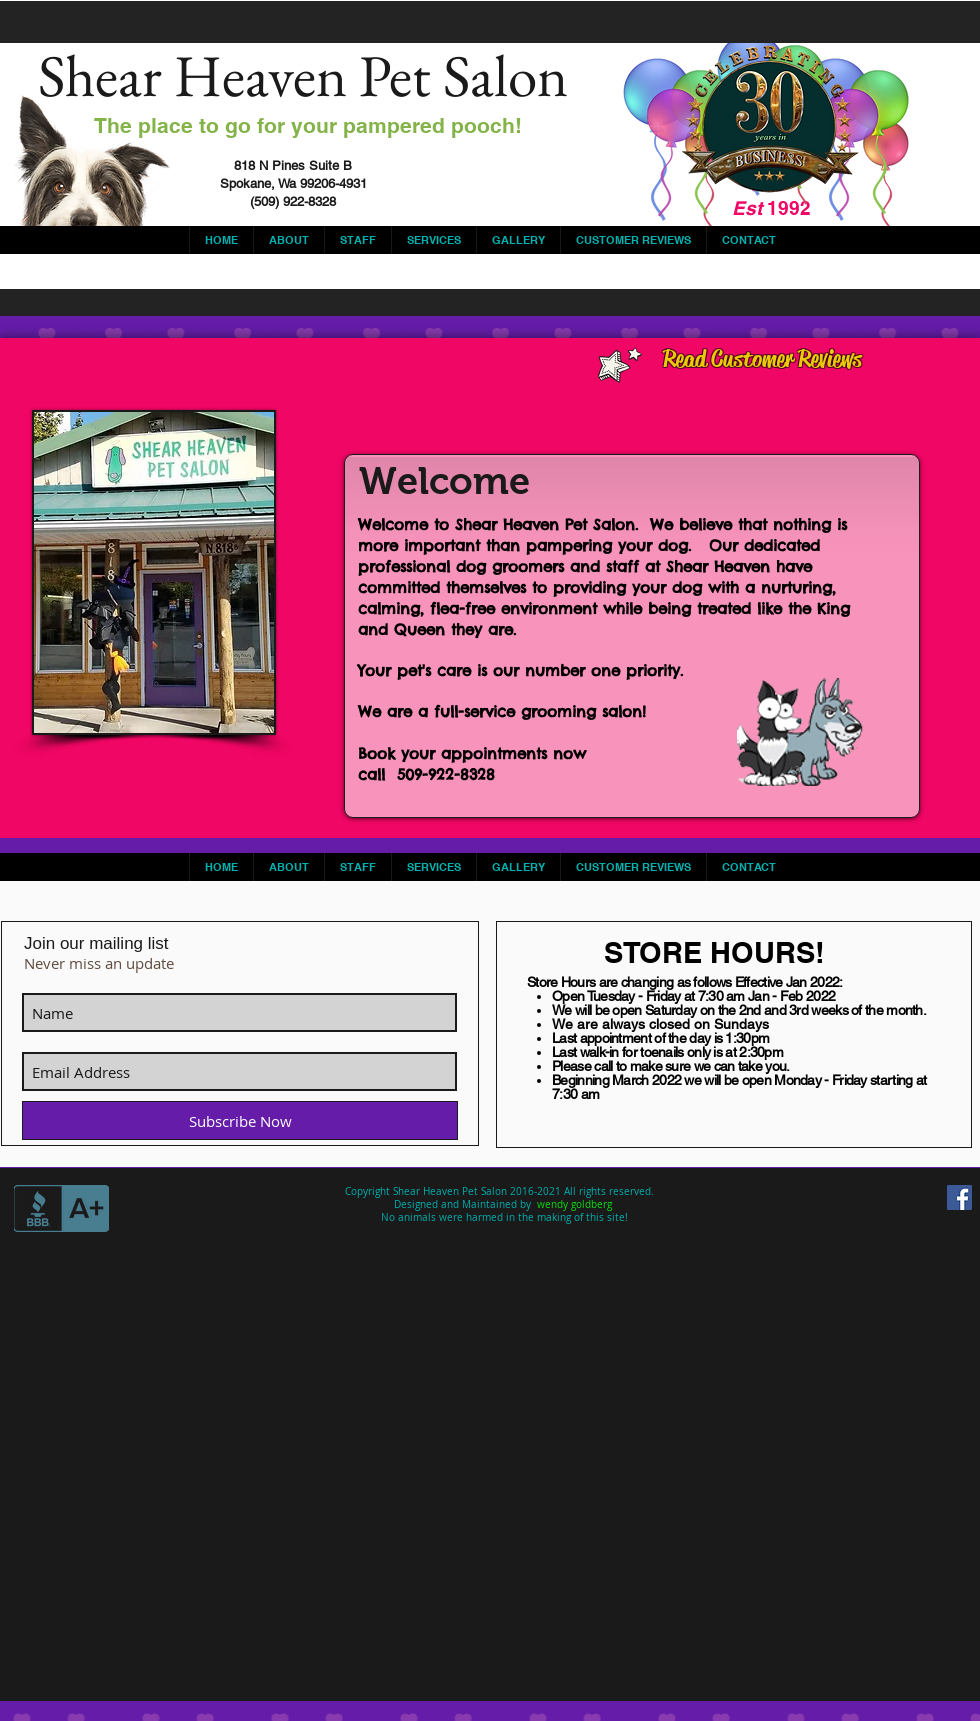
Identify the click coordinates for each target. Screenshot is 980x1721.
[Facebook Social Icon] (959, 1197)
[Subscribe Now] (240, 1120)
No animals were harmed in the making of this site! (503, 1217)
